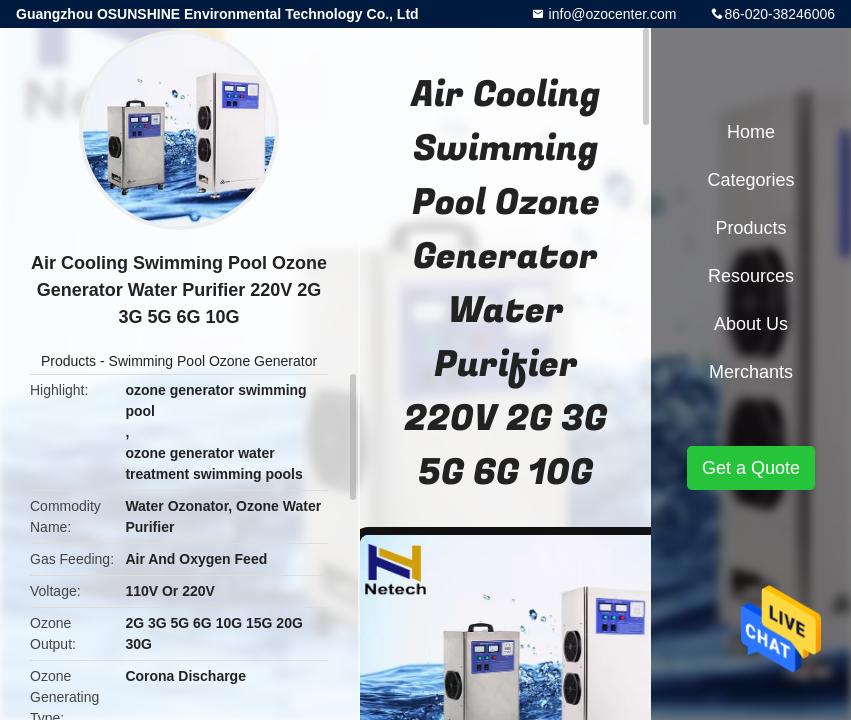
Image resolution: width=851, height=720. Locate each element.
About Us (751, 324)
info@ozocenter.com (611, 14)
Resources (751, 276)
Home (751, 132)
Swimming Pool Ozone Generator (213, 361)
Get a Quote (751, 468)
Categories (750, 180)
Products (68, 361)
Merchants (751, 372)
